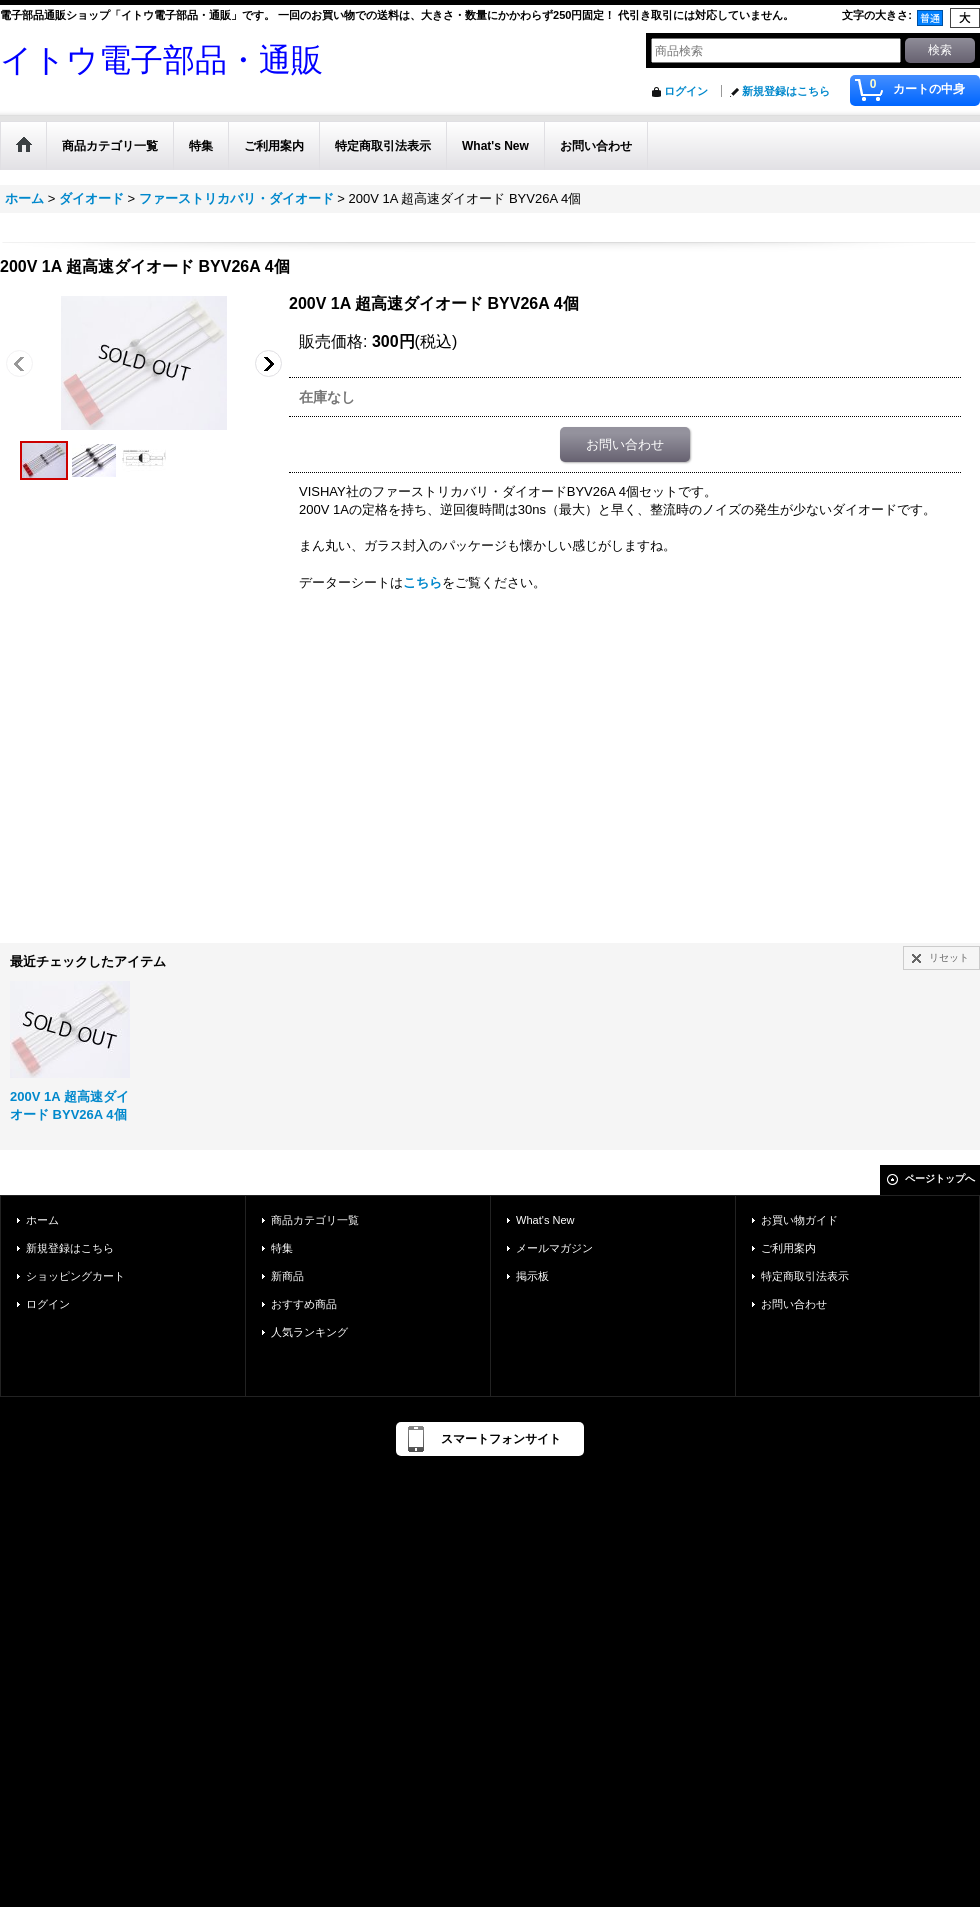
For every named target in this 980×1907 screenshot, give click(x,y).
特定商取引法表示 (805, 1276)
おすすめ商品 (304, 1304)
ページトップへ (940, 1178)
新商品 (287, 1276)
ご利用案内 (788, 1248)
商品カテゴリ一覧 (315, 1220)
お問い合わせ (625, 444)
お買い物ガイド (799, 1220)
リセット (949, 957)
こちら (422, 582)
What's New (545, 1220)
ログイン (686, 91)
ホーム (42, 1220)
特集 (282, 1248)
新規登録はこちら (786, 91)
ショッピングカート (75, 1276)
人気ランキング (309, 1332)
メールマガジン (554, 1248)
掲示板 (532, 1276)
